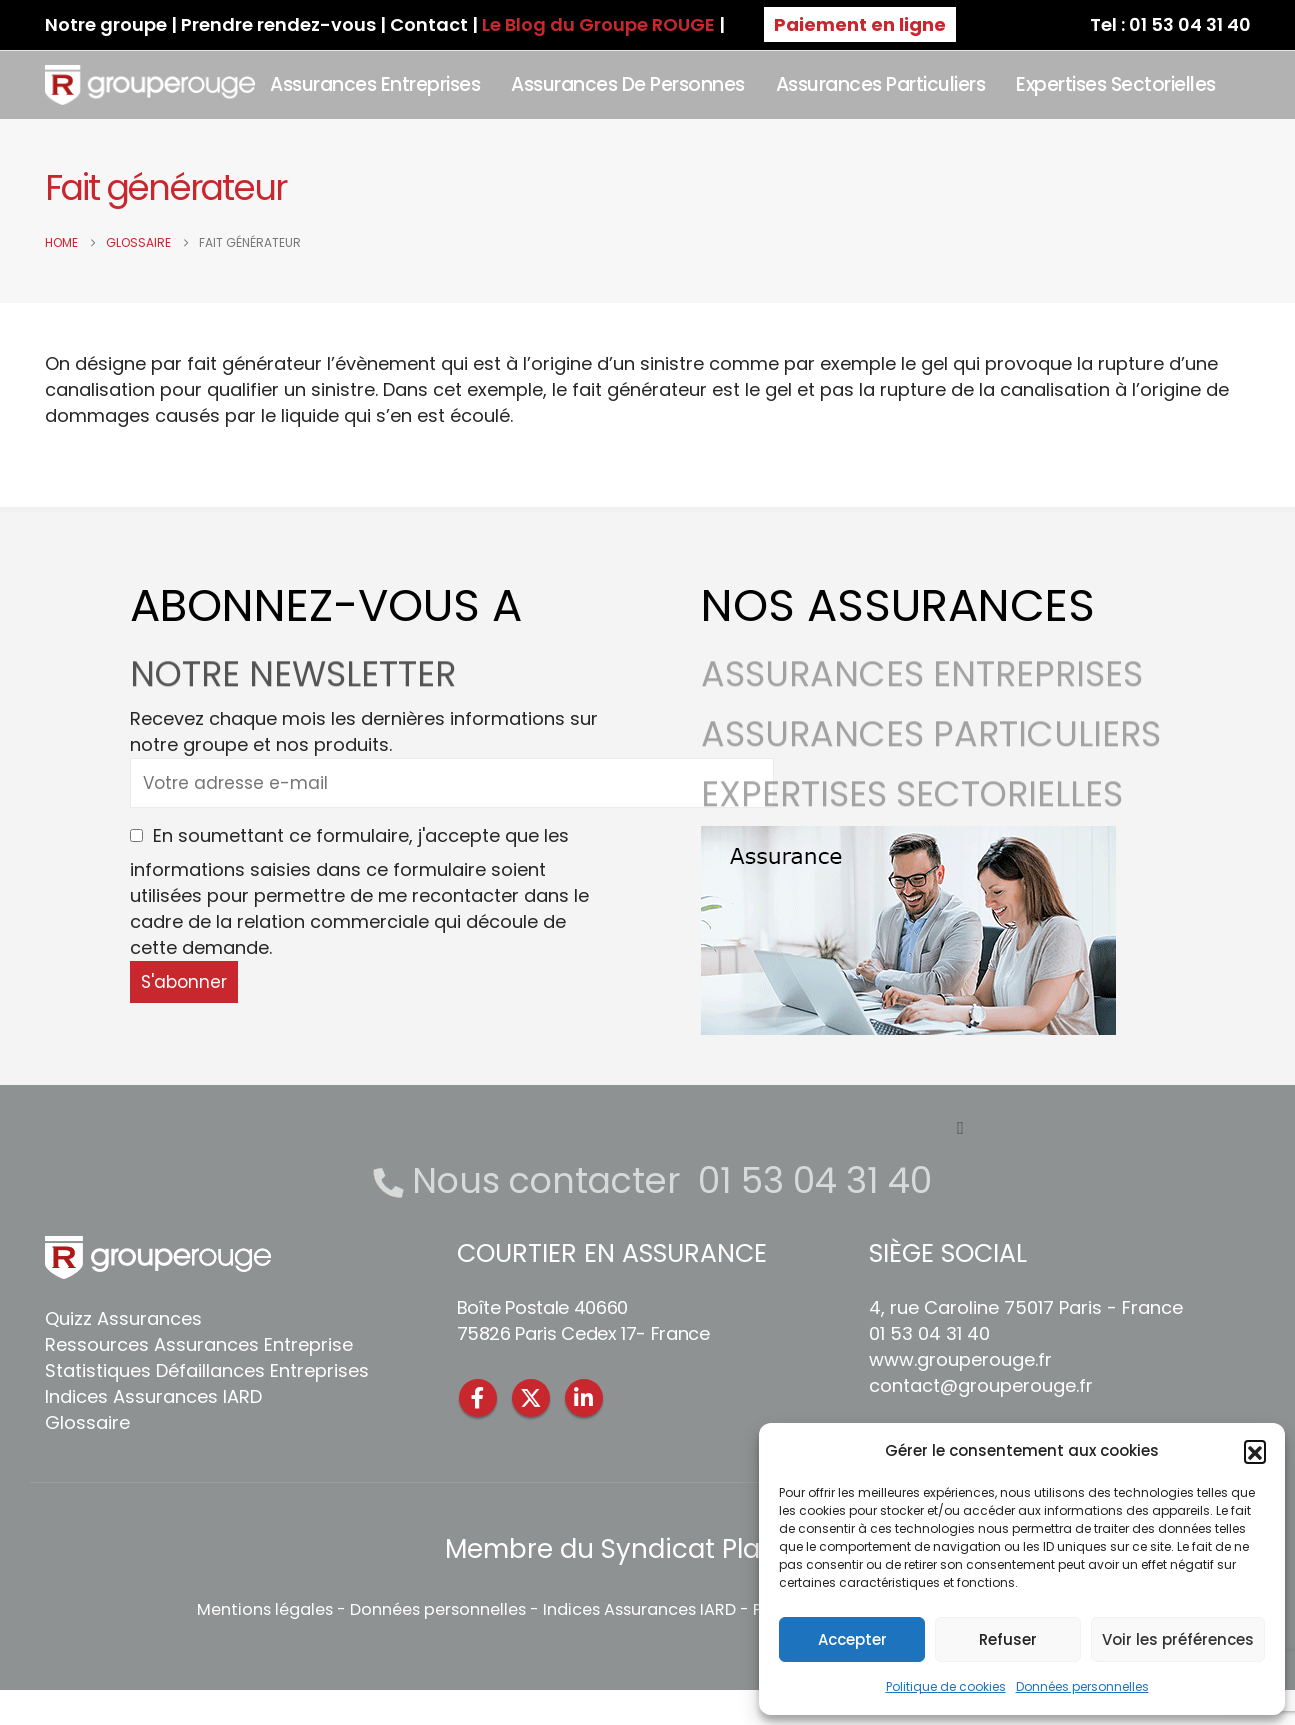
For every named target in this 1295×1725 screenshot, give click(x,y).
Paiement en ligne (860, 24)
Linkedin (584, 1398)
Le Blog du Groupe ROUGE (598, 24)
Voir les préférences (1178, 1639)
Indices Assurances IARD (153, 1396)
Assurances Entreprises (375, 84)
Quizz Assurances (123, 1318)
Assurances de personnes (628, 84)
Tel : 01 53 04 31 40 (1170, 24)
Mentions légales (265, 1609)
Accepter (852, 1639)
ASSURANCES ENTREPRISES (922, 686)
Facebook (478, 1398)
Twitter (531, 1398)
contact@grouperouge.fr (981, 1385)
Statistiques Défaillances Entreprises (207, 1370)
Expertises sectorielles (1116, 84)
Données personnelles (1082, 1686)
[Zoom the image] (908, 838)
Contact (429, 24)
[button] (1255, 1451)
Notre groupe (106, 24)
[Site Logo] (150, 85)
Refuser (1008, 1639)
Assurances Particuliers (881, 84)
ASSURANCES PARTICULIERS (931, 746)
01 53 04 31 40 (815, 1180)
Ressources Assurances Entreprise (199, 1344)
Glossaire (87, 1422)
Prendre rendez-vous (278, 24)
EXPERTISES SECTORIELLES (912, 806)
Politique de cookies (946, 1686)
